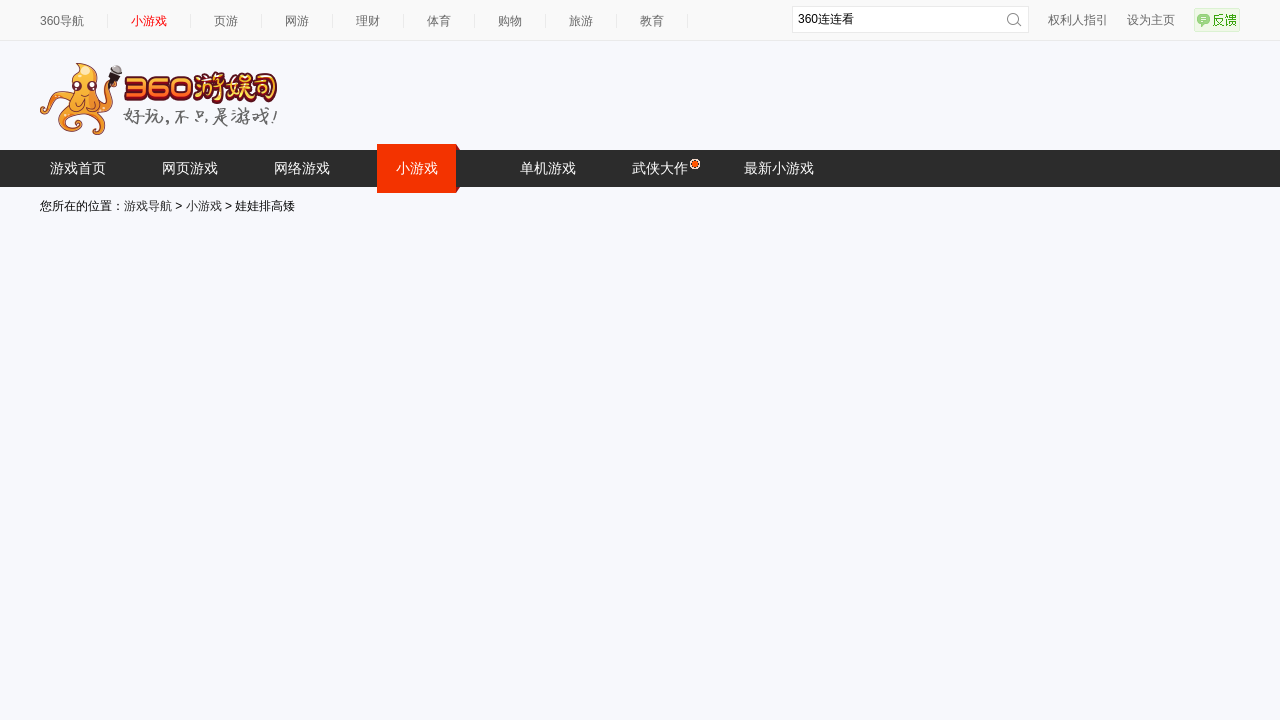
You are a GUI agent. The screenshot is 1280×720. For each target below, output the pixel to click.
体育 (439, 21)
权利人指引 (1078, 20)
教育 (652, 21)
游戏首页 (78, 168)
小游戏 (149, 21)
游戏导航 (148, 206)
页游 (226, 21)
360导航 (62, 21)
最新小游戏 (779, 168)
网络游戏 (302, 168)
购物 (510, 21)
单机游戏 (548, 168)
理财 (368, 21)
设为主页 (1151, 20)
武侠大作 (665, 167)
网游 (297, 21)
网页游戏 (190, 168)
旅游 (581, 21)
